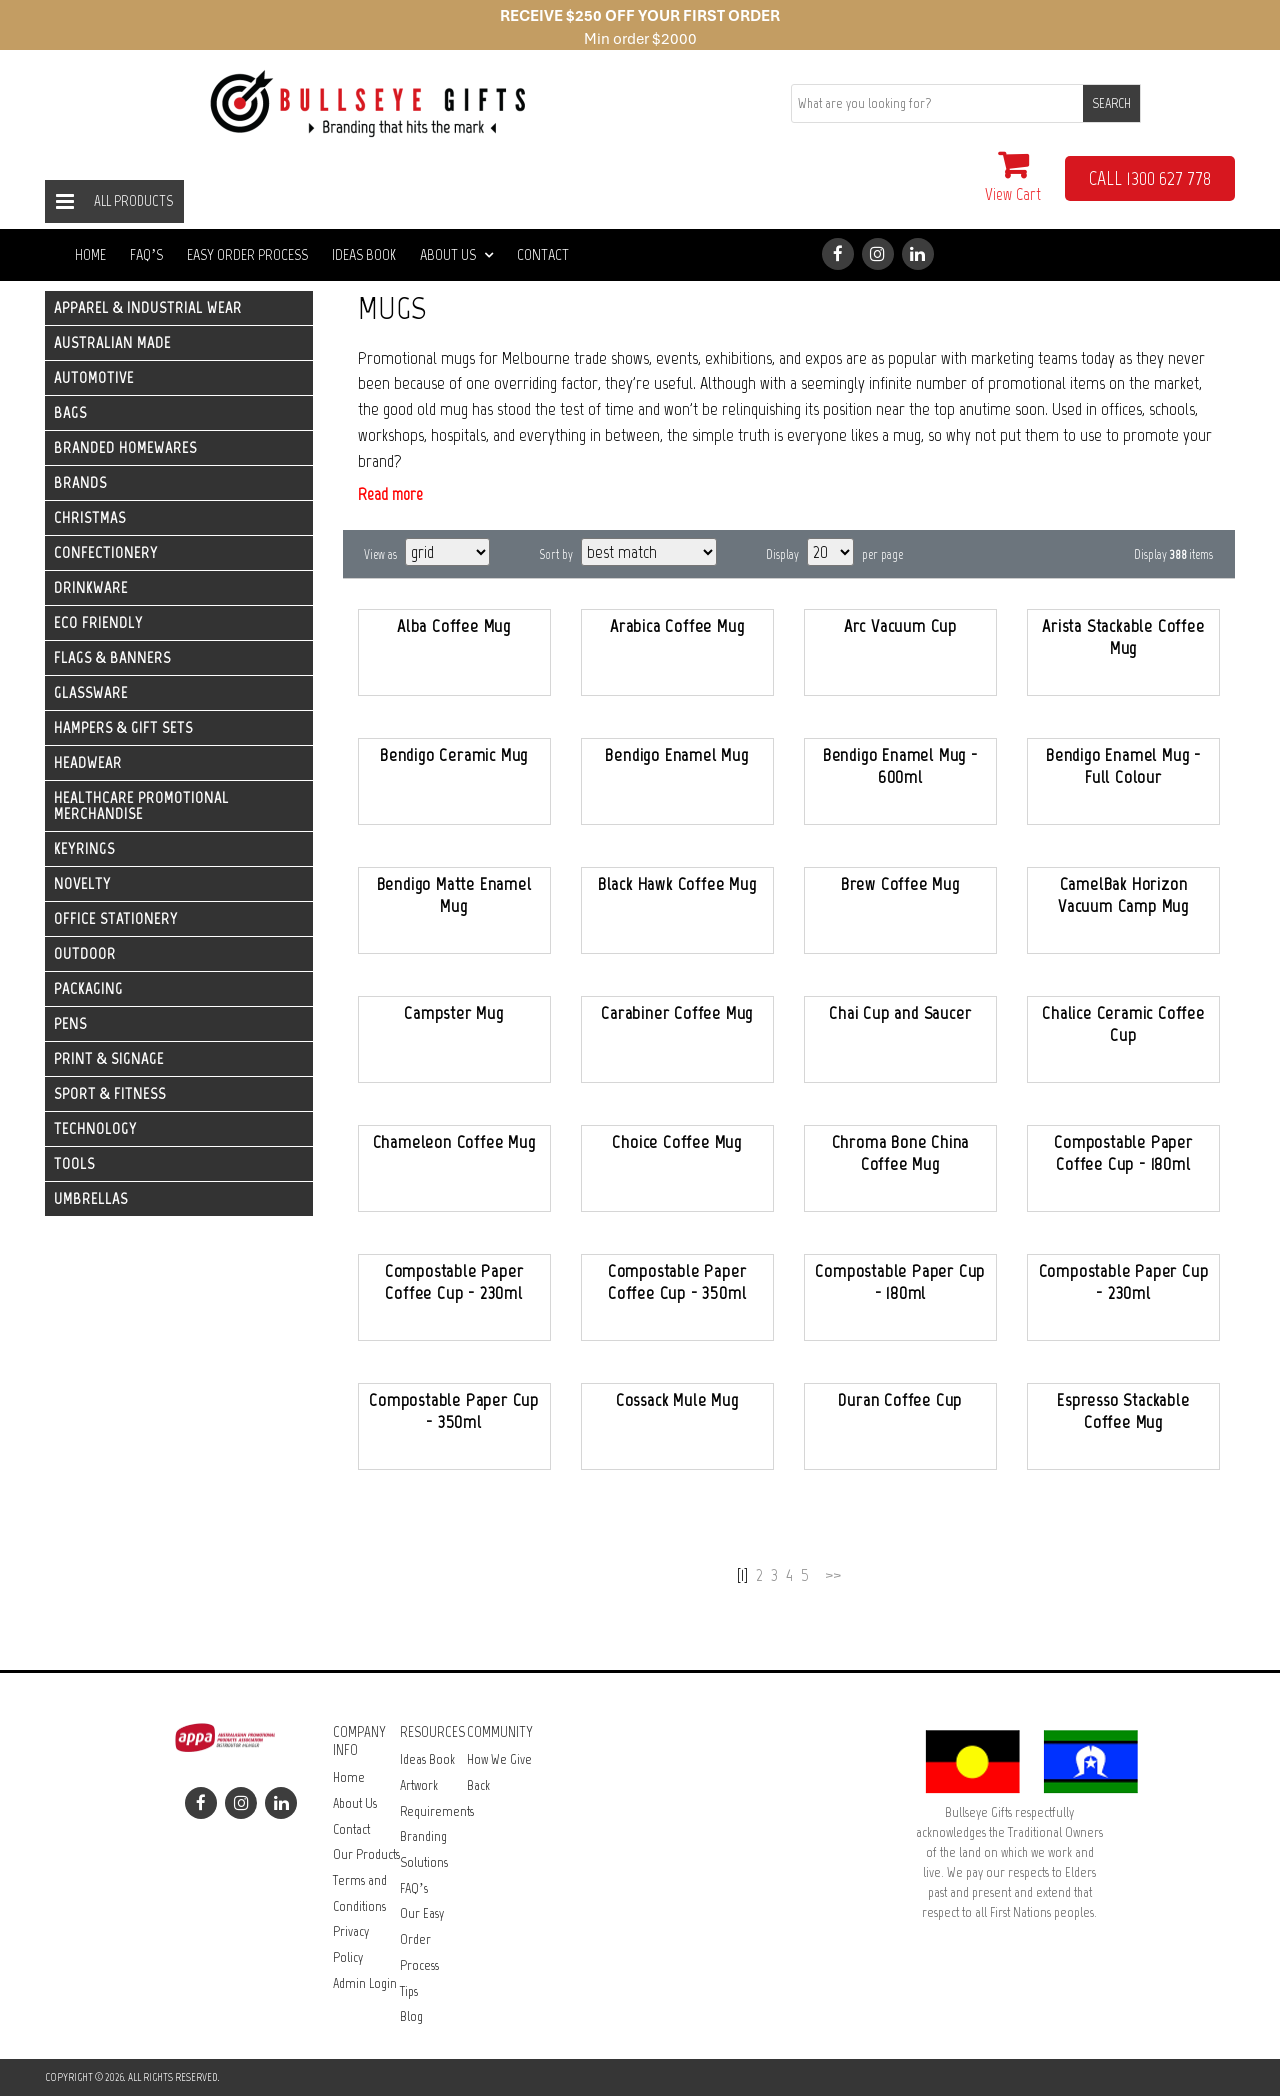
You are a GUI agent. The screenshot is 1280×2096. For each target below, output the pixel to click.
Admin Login (365, 1983)
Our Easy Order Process (422, 1939)
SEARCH (1111, 103)
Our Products (366, 1854)
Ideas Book (364, 254)
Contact (543, 254)
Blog (411, 2016)
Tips (409, 1991)
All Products (133, 201)
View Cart (1013, 176)
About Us (456, 254)
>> (833, 1575)
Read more (390, 494)
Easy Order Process (247, 254)
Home (90, 254)
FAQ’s (146, 254)
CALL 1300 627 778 (1150, 178)
